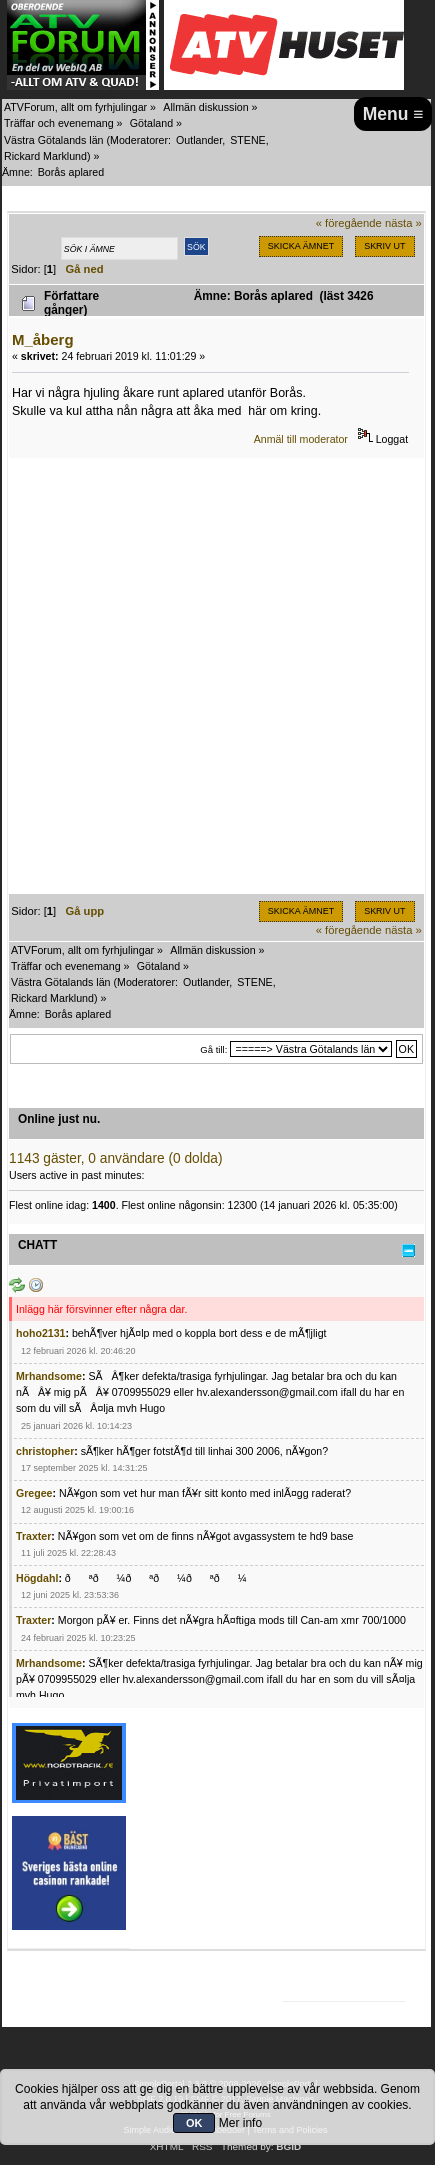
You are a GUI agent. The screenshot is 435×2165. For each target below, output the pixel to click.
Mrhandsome (49, 1376)
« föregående (349, 223)
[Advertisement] (217, 676)
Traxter (33, 1536)
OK (194, 2123)
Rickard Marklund (45, 156)
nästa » (403, 223)
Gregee (34, 1493)
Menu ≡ (393, 114)
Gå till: (213, 1049)
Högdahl (37, 1578)
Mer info (240, 2123)
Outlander (199, 140)
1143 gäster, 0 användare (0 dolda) (116, 1158)
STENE (248, 140)
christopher (45, 1451)
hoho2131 (40, 1333)
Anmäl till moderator (301, 439)
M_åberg (43, 339)
